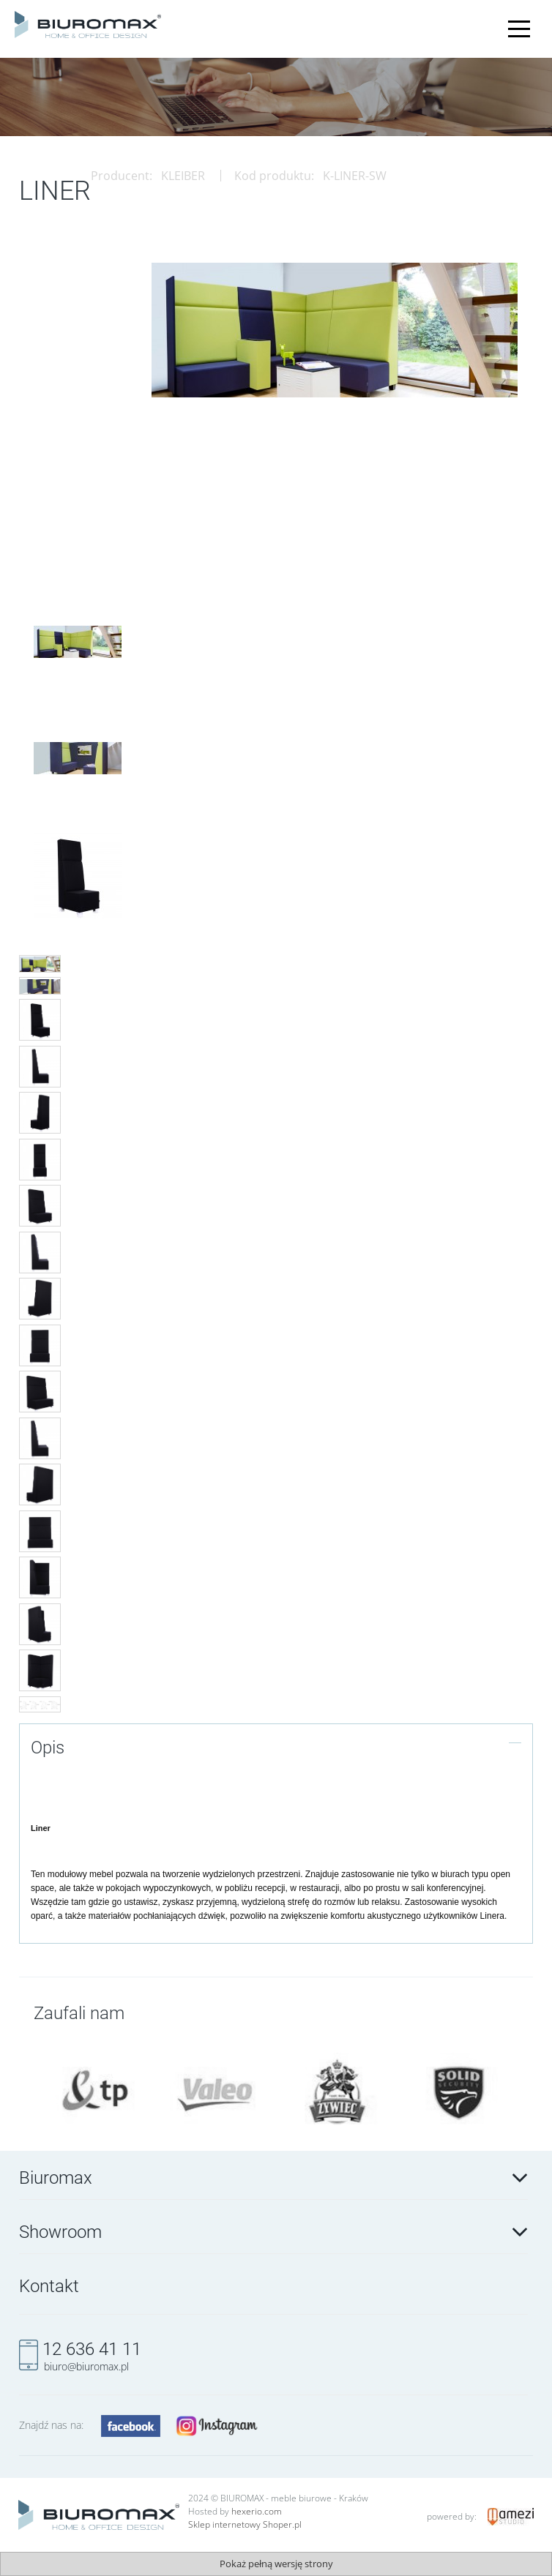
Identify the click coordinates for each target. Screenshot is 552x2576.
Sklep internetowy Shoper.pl (245, 2524)
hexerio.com (256, 2511)
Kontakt (49, 2286)
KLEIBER (183, 176)
